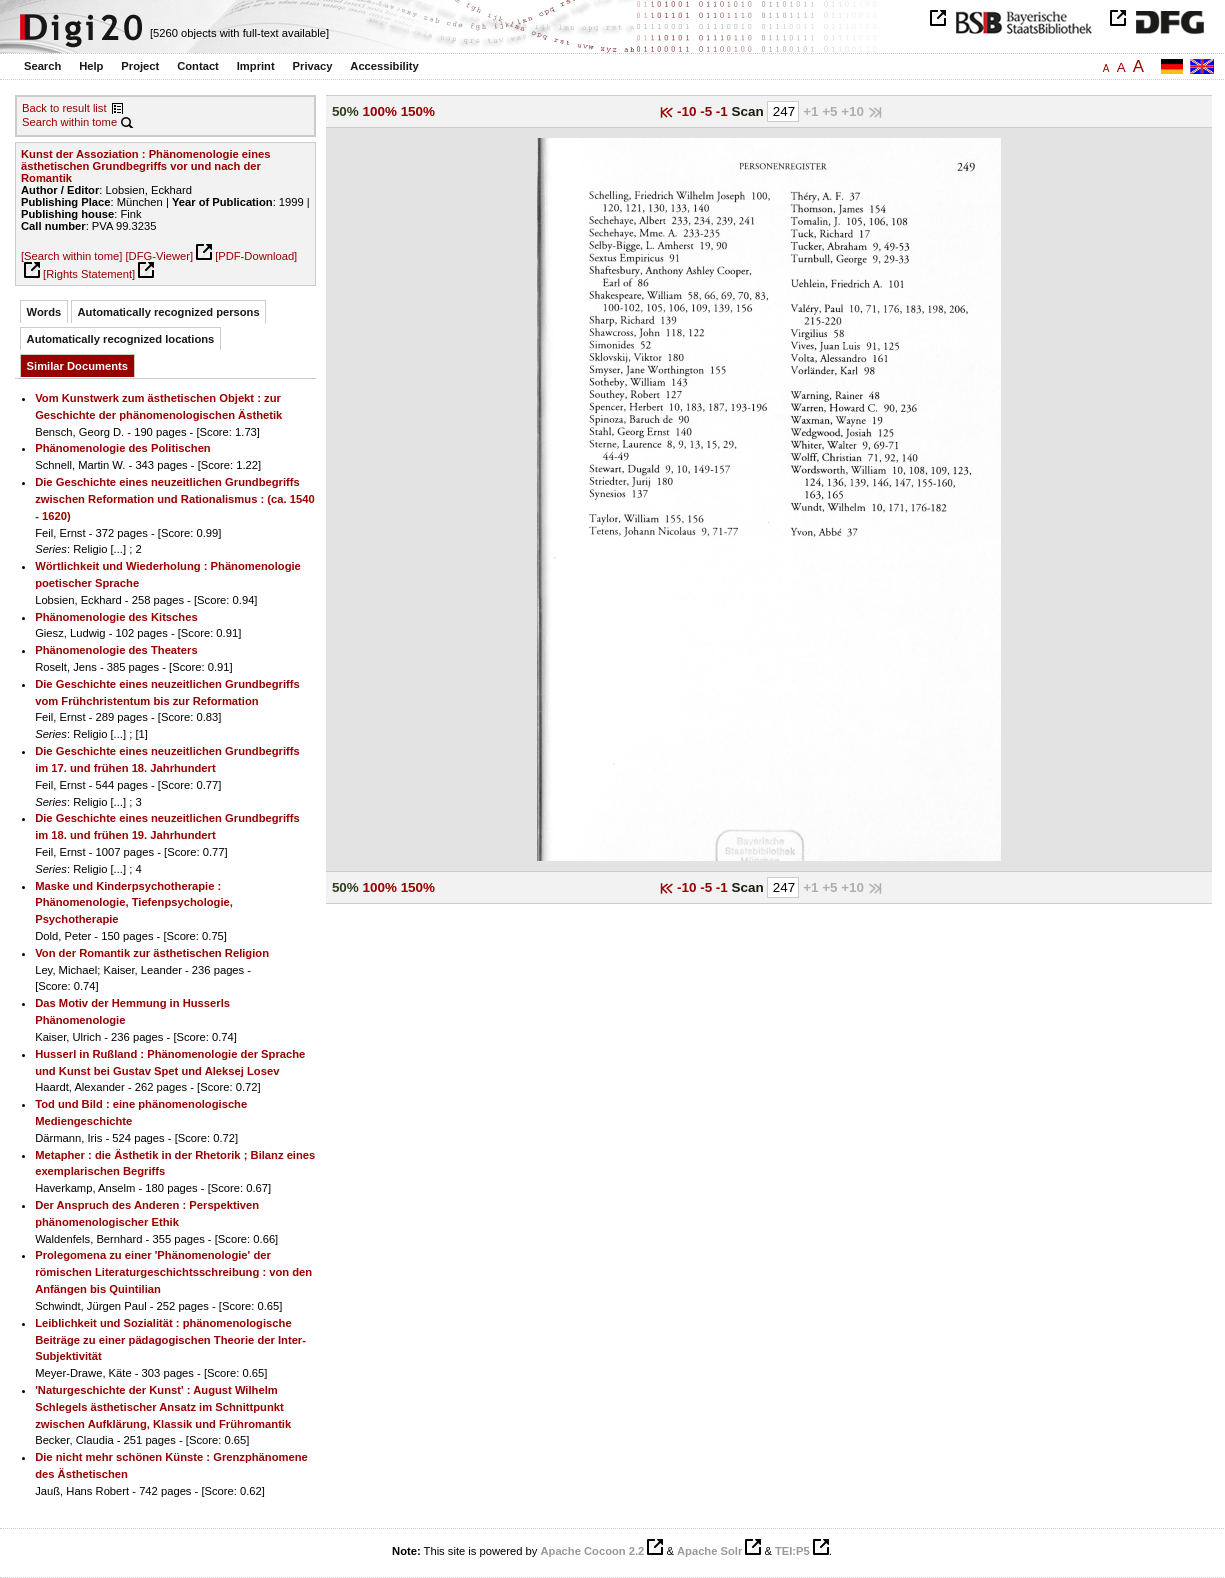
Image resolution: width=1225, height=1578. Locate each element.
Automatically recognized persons (169, 312)
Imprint (256, 66)
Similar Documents (77, 366)
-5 (708, 111)
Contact (198, 66)
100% (380, 111)
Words (44, 312)
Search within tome (69, 122)
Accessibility (384, 66)
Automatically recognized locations (121, 339)
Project (140, 66)
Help (91, 66)
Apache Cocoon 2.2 (592, 1551)
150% (418, 111)
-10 (688, 111)
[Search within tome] (71, 256)
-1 (724, 111)
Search (42, 66)
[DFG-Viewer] (159, 256)
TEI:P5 (792, 1551)
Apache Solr (709, 1551)
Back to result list (64, 108)
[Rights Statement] (89, 274)
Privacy (313, 66)
